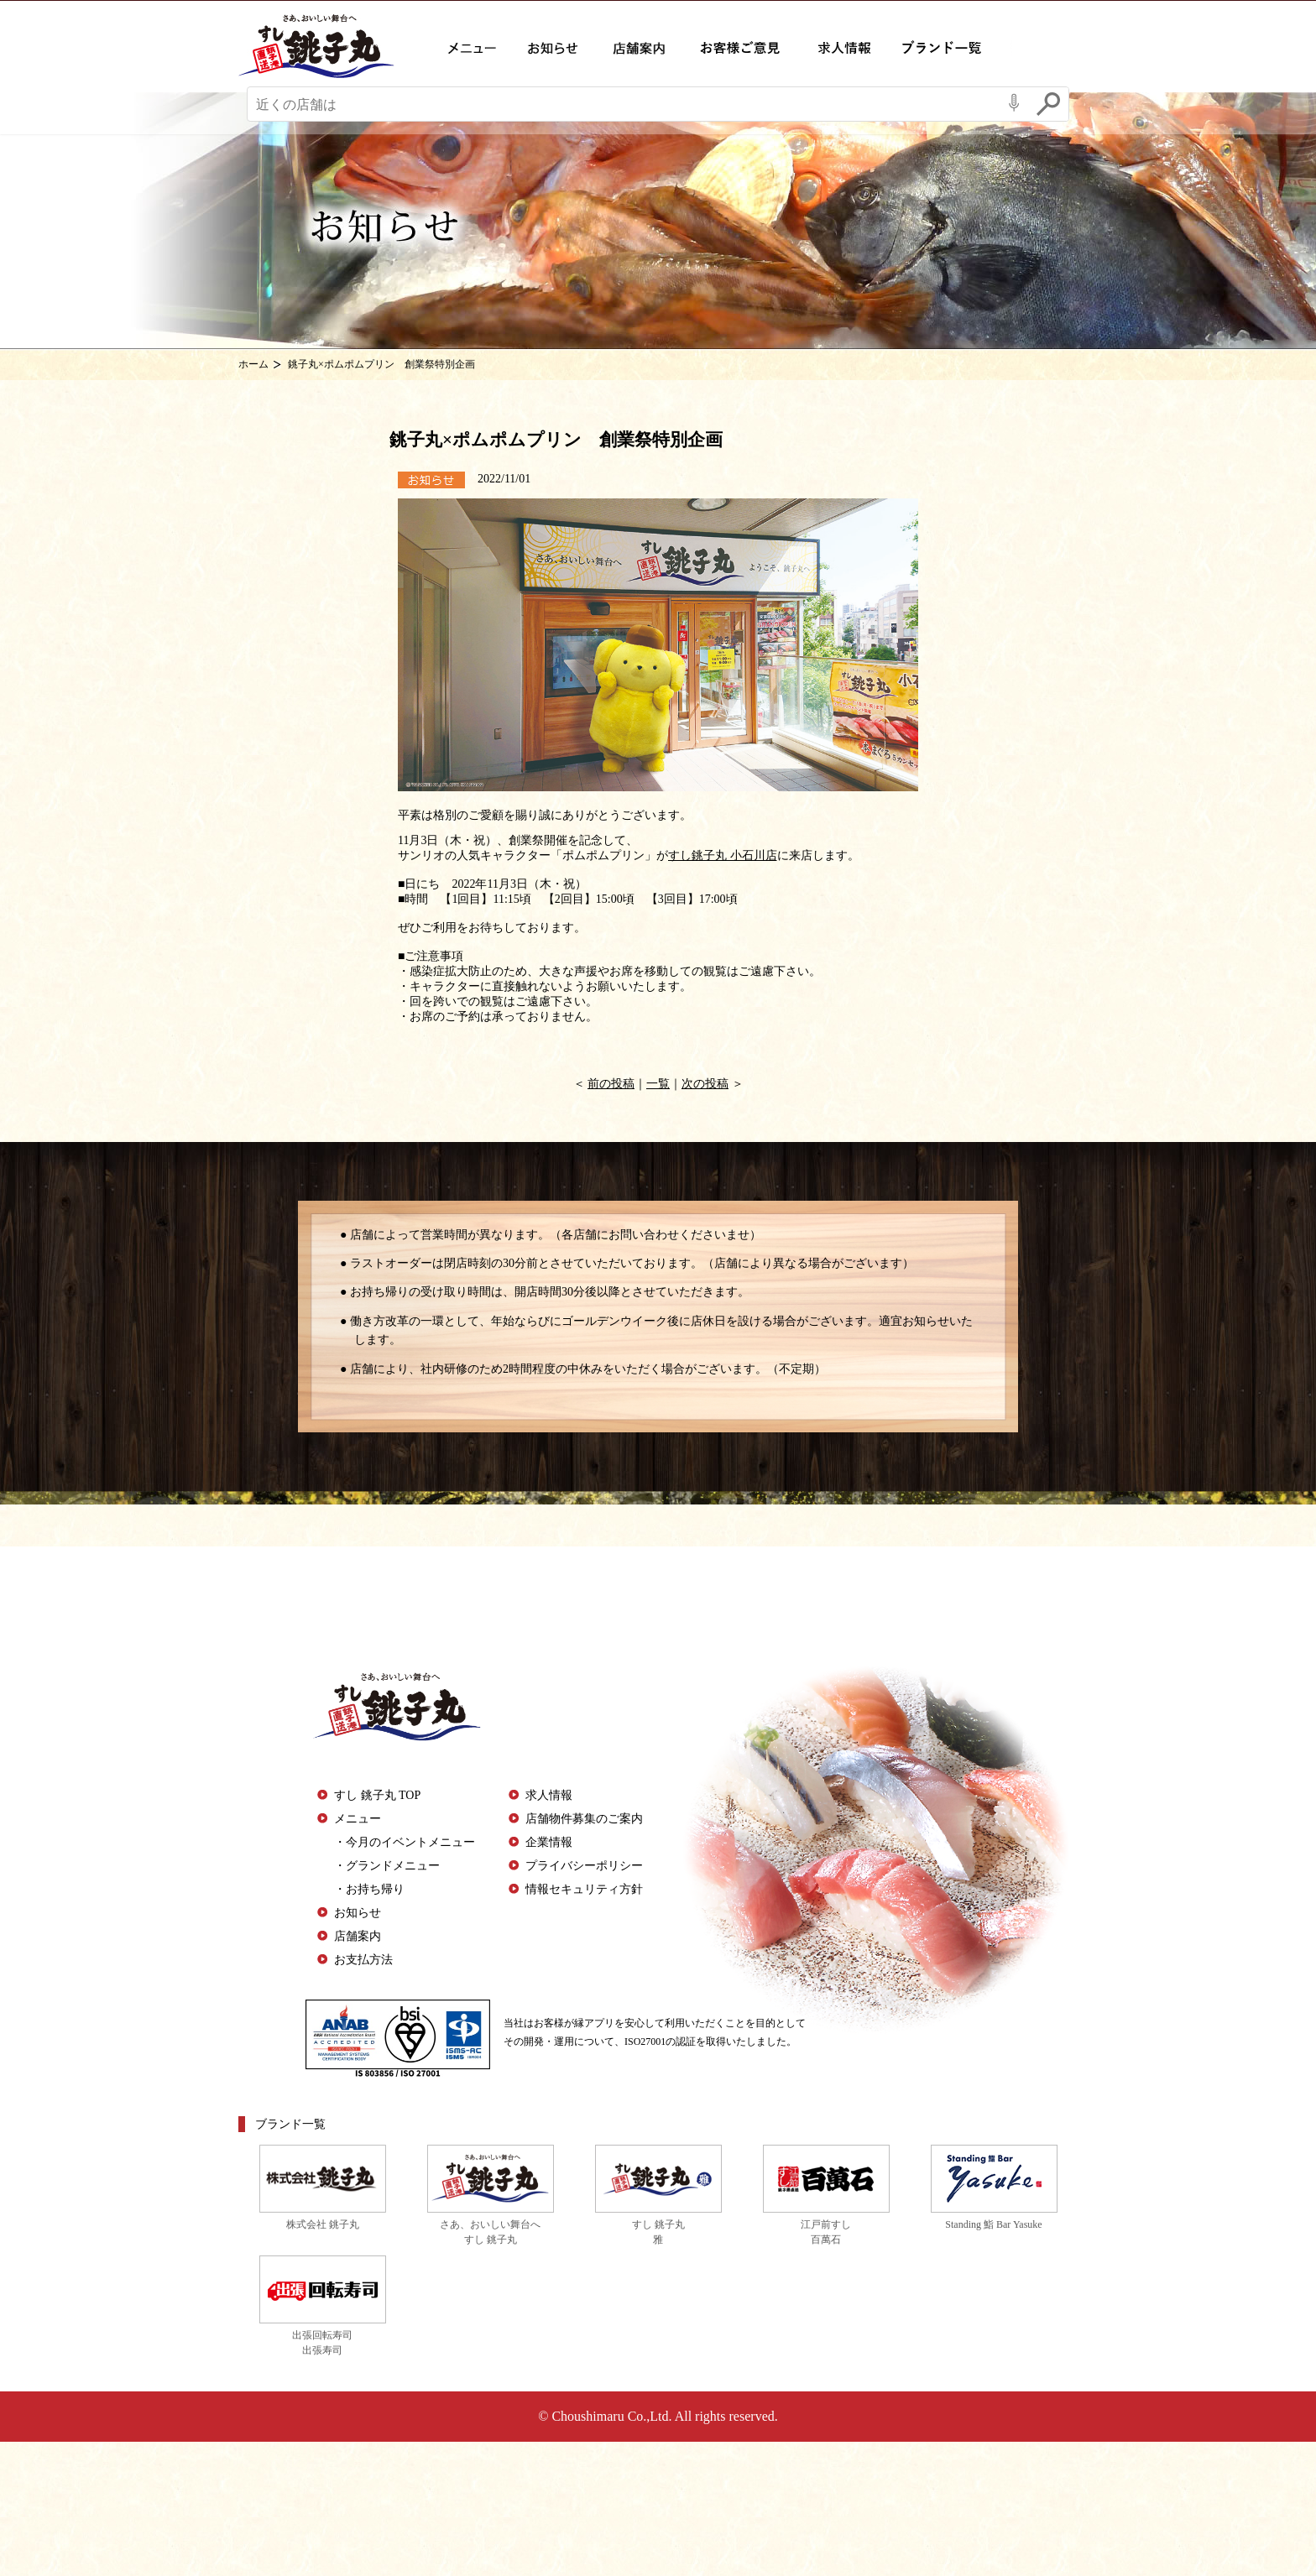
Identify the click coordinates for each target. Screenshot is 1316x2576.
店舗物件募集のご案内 (584, 1818)
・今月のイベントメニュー (404, 1842)
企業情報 (548, 1842)
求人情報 (548, 1795)
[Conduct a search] (623, 107)
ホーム (253, 364)
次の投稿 (705, 1083)
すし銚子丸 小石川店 (722, 855)
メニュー (357, 1818)
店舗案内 (357, 1936)
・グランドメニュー (387, 1865)
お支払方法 (363, 1959)
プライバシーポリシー (584, 1865)
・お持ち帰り (369, 1889)
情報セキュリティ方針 (584, 1889)
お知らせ (357, 1912)
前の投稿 (611, 1083)
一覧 (658, 1083)
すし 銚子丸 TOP (377, 1795)
